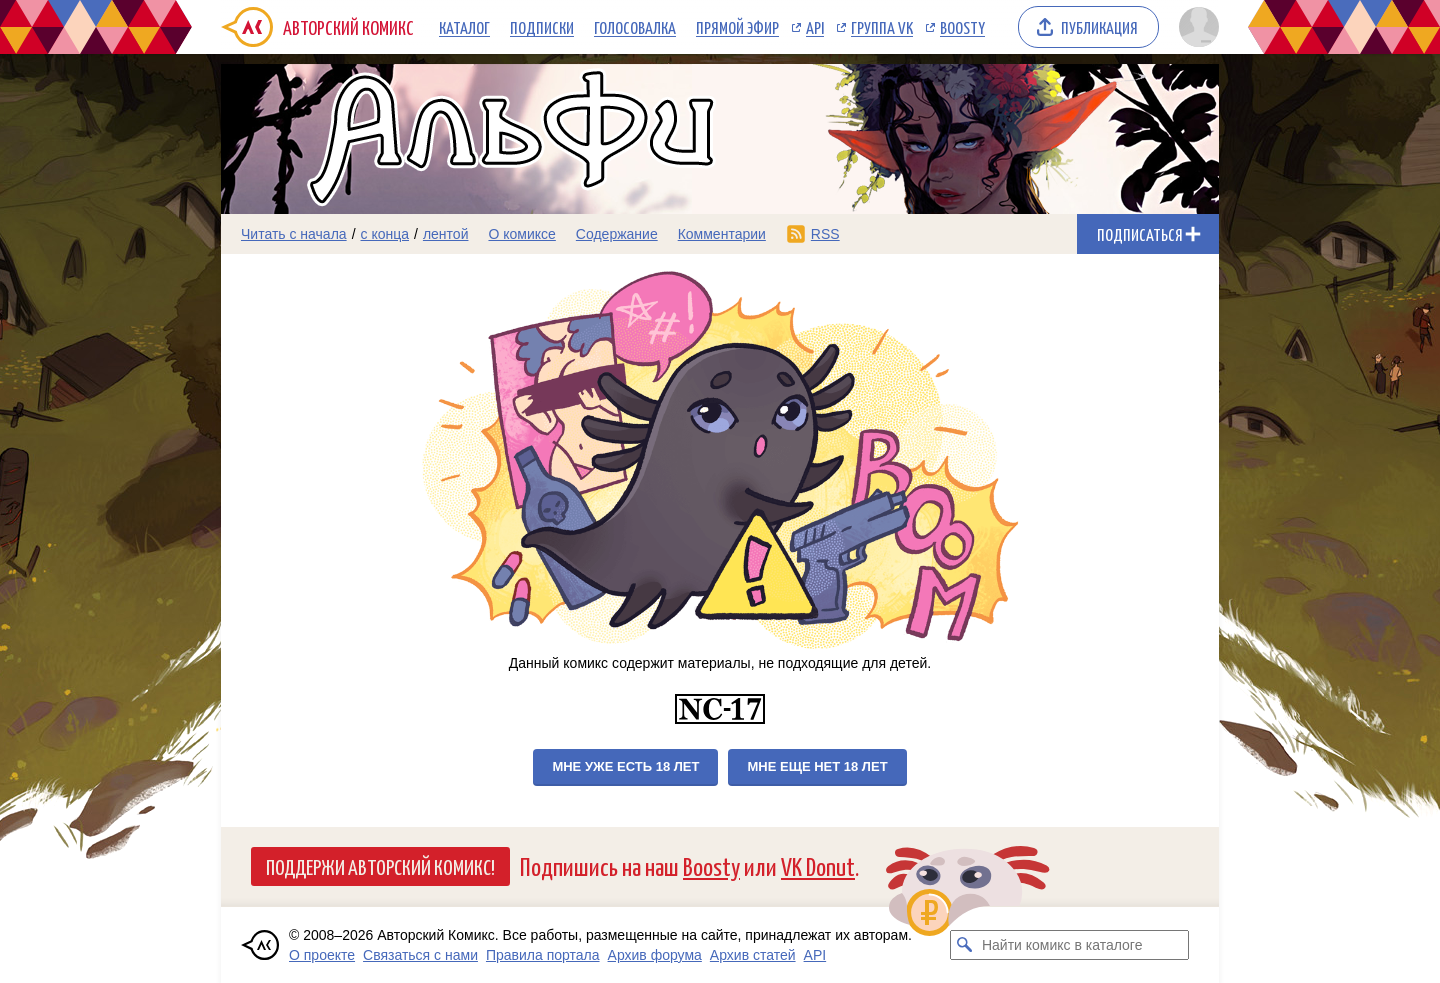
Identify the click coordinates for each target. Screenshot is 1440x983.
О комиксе (521, 234)
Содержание (617, 234)
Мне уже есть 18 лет (625, 766)
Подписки (542, 27)
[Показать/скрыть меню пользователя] (1195, 27)
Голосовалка (635, 27)
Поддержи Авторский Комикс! (380, 866)
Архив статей (753, 955)
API (815, 27)
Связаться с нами (420, 955)
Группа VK (882, 27)
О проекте (322, 955)
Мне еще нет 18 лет (817, 766)
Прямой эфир (737, 27)
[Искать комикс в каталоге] (965, 945)
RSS (825, 234)
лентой (446, 234)
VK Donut (818, 865)
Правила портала (543, 955)
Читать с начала (294, 234)
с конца (385, 234)
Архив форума (655, 955)
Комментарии (722, 234)
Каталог (464, 27)
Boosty (962, 27)
